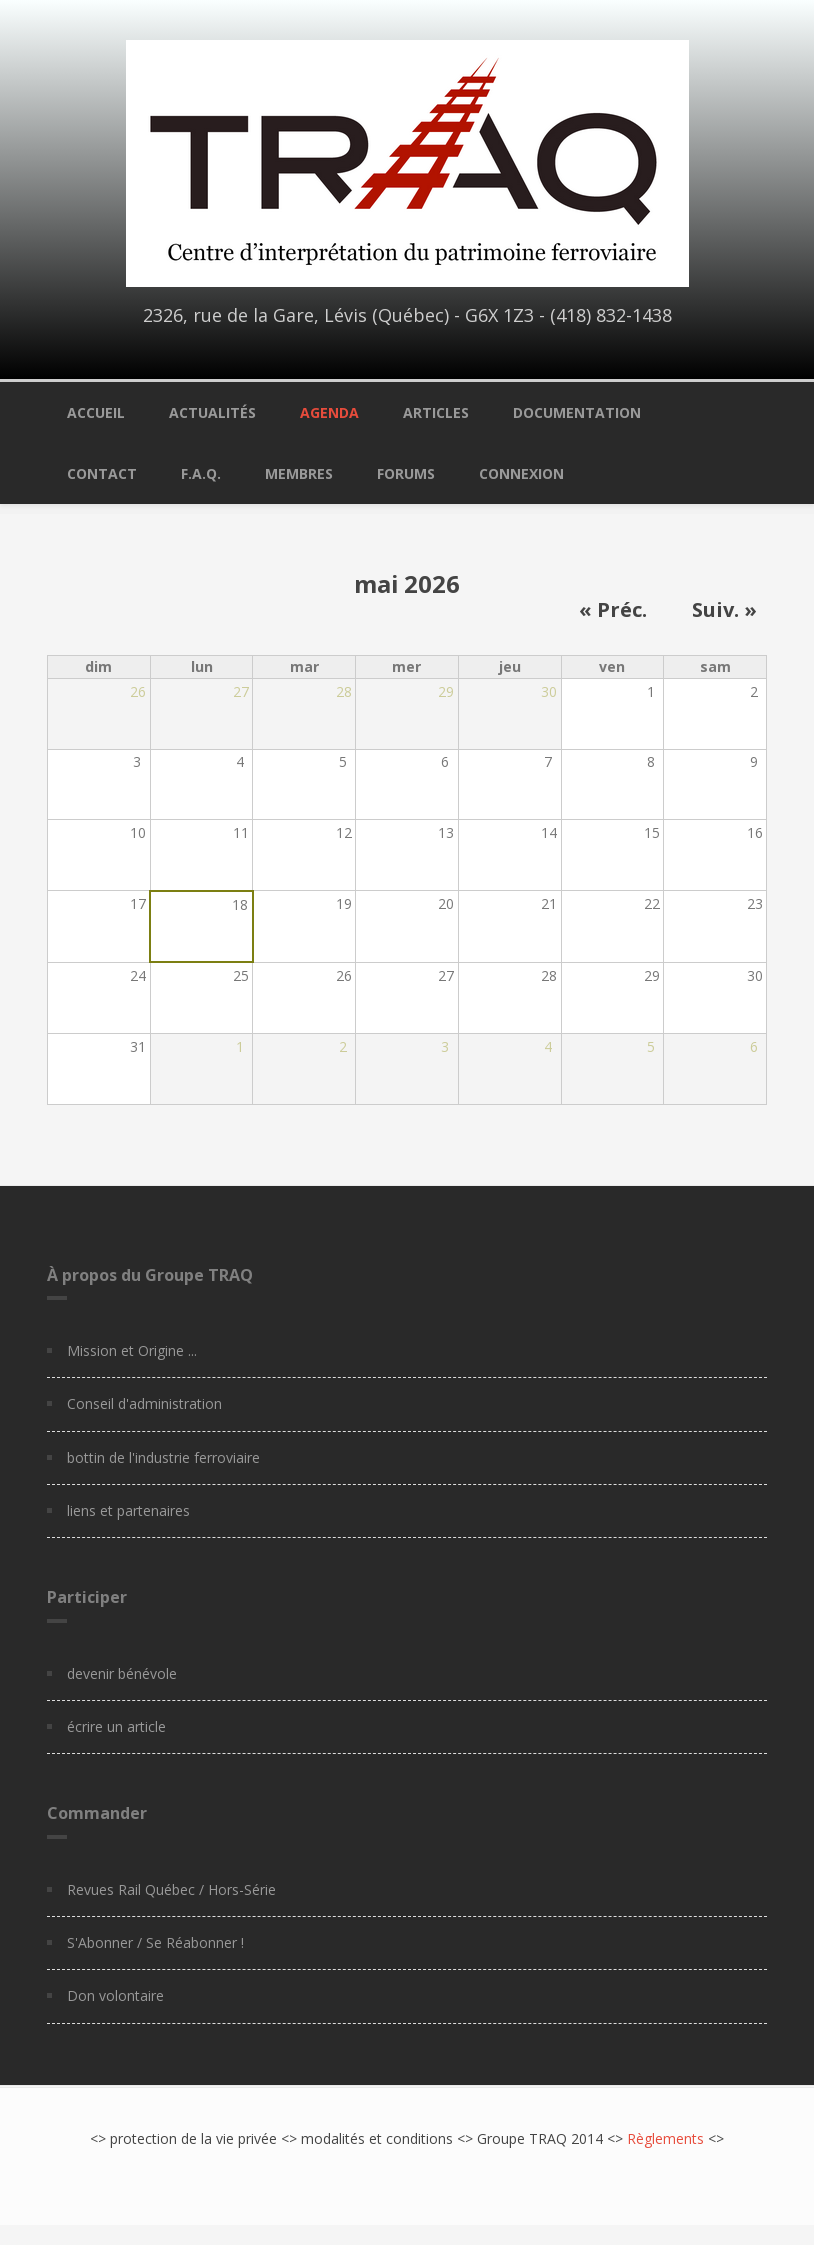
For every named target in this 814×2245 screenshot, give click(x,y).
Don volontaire (115, 1995)
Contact (102, 473)
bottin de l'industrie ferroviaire (163, 1457)
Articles (436, 412)
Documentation (577, 412)
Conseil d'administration (144, 1403)
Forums (406, 473)
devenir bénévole (122, 1673)
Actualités (212, 412)
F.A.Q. (201, 473)
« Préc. (613, 610)
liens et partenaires (128, 1510)
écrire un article (116, 1726)
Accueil (96, 412)
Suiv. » (724, 610)
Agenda (329, 412)
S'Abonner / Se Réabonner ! (155, 1942)
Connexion (521, 473)
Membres (299, 473)
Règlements (665, 2138)
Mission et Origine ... (132, 1350)
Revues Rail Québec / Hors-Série (171, 1889)
